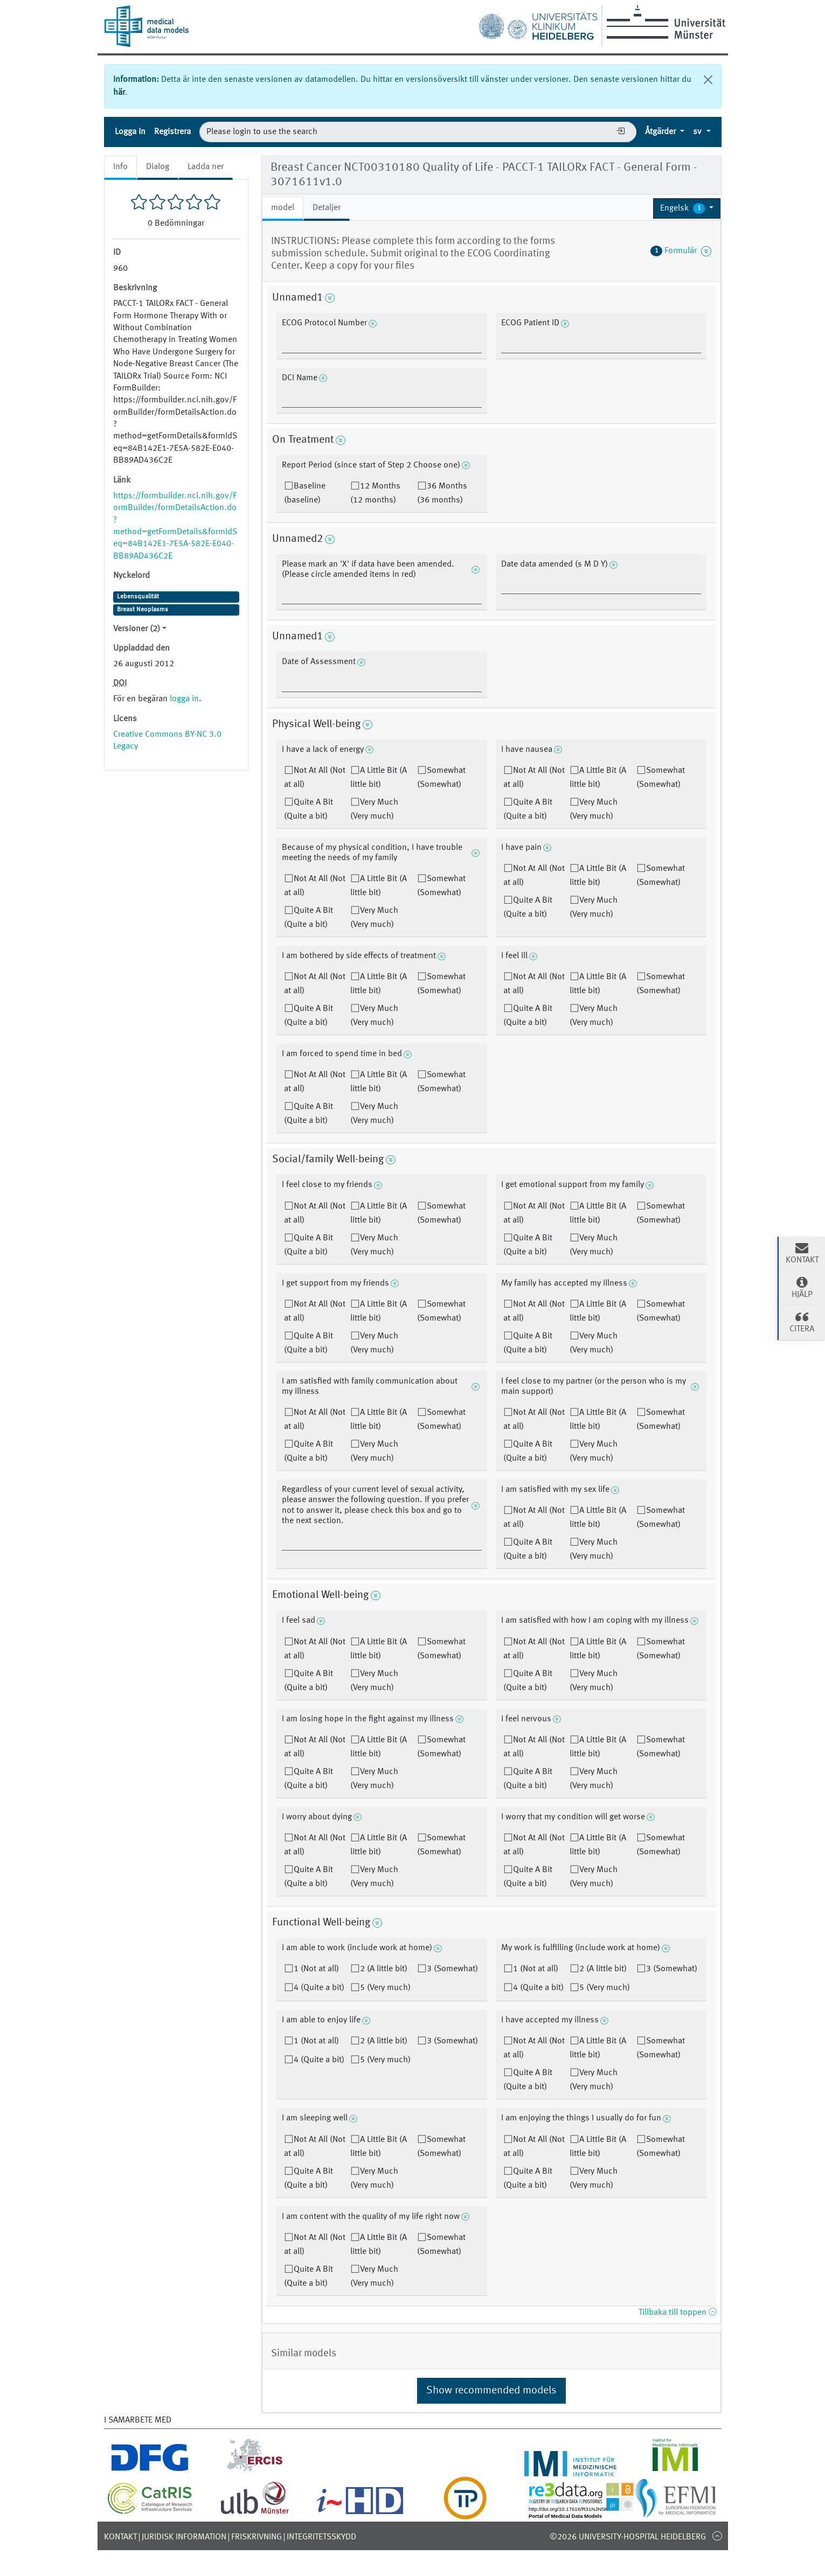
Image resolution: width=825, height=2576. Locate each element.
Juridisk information (184, 2537)
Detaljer (327, 208)
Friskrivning (256, 2537)
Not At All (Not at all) (314, 777)
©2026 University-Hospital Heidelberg (628, 2537)
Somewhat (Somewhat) (441, 777)
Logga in (130, 132)
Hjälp (802, 1287)
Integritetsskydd (321, 2537)
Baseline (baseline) (304, 493)
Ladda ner (206, 167)
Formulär (681, 251)
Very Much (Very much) (374, 809)
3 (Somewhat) (452, 1969)
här (119, 92)
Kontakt (120, 2537)
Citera (802, 1322)
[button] (687, 208)
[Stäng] (708, 80)
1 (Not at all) (316, 1969)
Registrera (172, 132)
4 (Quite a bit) (319, 1988)
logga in (184, 699)
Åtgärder (661, 132)
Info (120, 167)
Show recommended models (491, 2390)
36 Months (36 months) (442, 493)
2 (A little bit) (383, 1969)
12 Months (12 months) (375, 493)
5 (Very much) (385, 1988)
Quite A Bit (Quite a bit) (308, 809)
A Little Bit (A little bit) (378, 777)
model (282, 208)
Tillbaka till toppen (677, 2312)
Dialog (157, 167)
